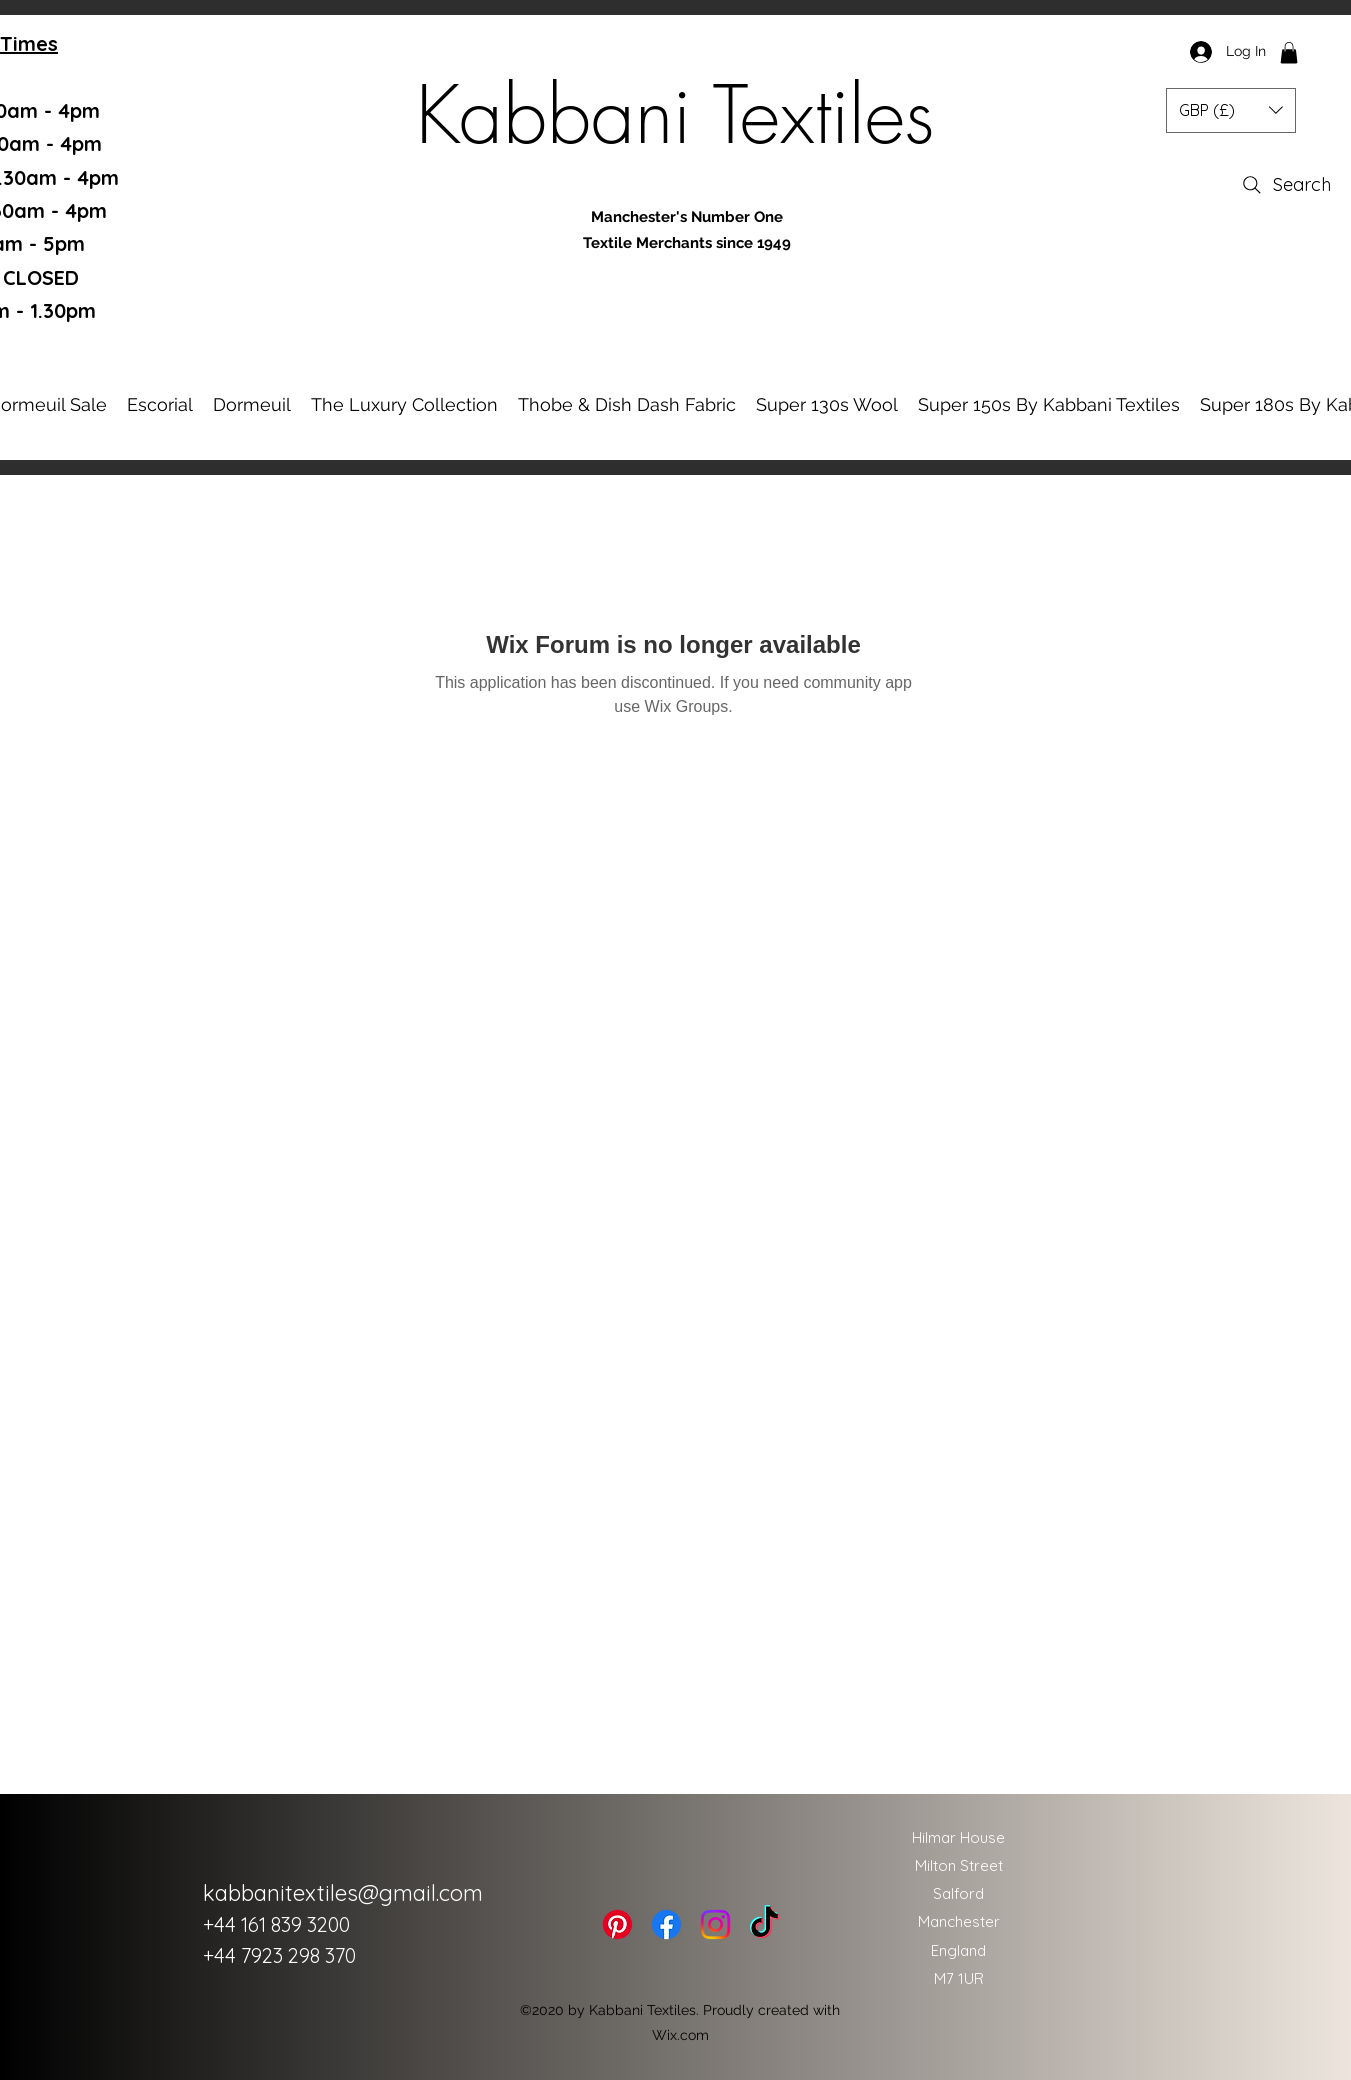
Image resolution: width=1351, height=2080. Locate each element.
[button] (1289, 53)
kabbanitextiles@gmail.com (343, 1893)
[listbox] (1231, 110)
